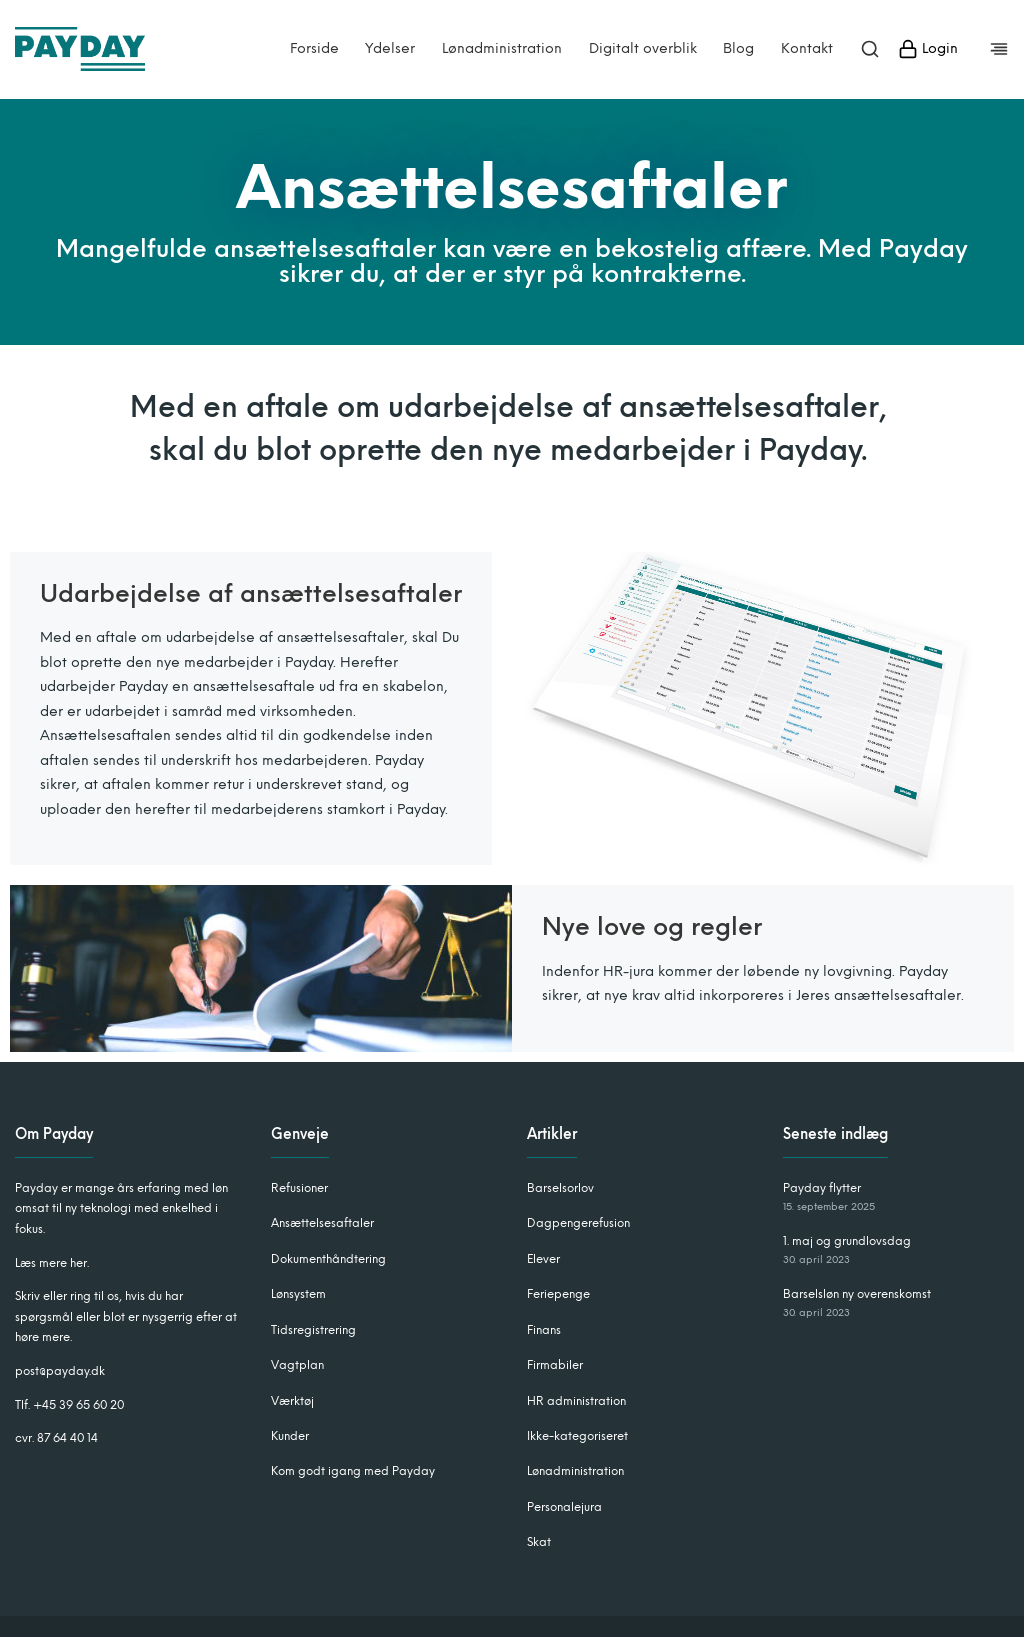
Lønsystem (298, 1294)
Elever (543, 1259)
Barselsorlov (560, 1188)
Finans (544, 1330)
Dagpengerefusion (578, 1223)
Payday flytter (822, 1188)
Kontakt (807, 49)
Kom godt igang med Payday (353, 1471)
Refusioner (299, 1188)
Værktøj (292, 1401)
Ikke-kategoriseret (577, 1436)
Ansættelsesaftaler (322, 1223)
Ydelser (390, 49)
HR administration (576, 1401)
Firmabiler (555, 1365)
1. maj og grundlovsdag (847, 1241)
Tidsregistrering (313, 1330)
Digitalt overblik (643, 49)
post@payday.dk (60, 1371)
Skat (539, 1542)
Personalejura (564, 1507)
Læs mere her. (52, 1263)
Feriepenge (558, 1294)
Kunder (290, 1436)
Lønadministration (502, 49)
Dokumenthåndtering (328, 1259)
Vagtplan (297, 1365)
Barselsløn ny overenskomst (857, 1294)
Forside (314, 49)
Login (928, 49)
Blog (738, 49)
